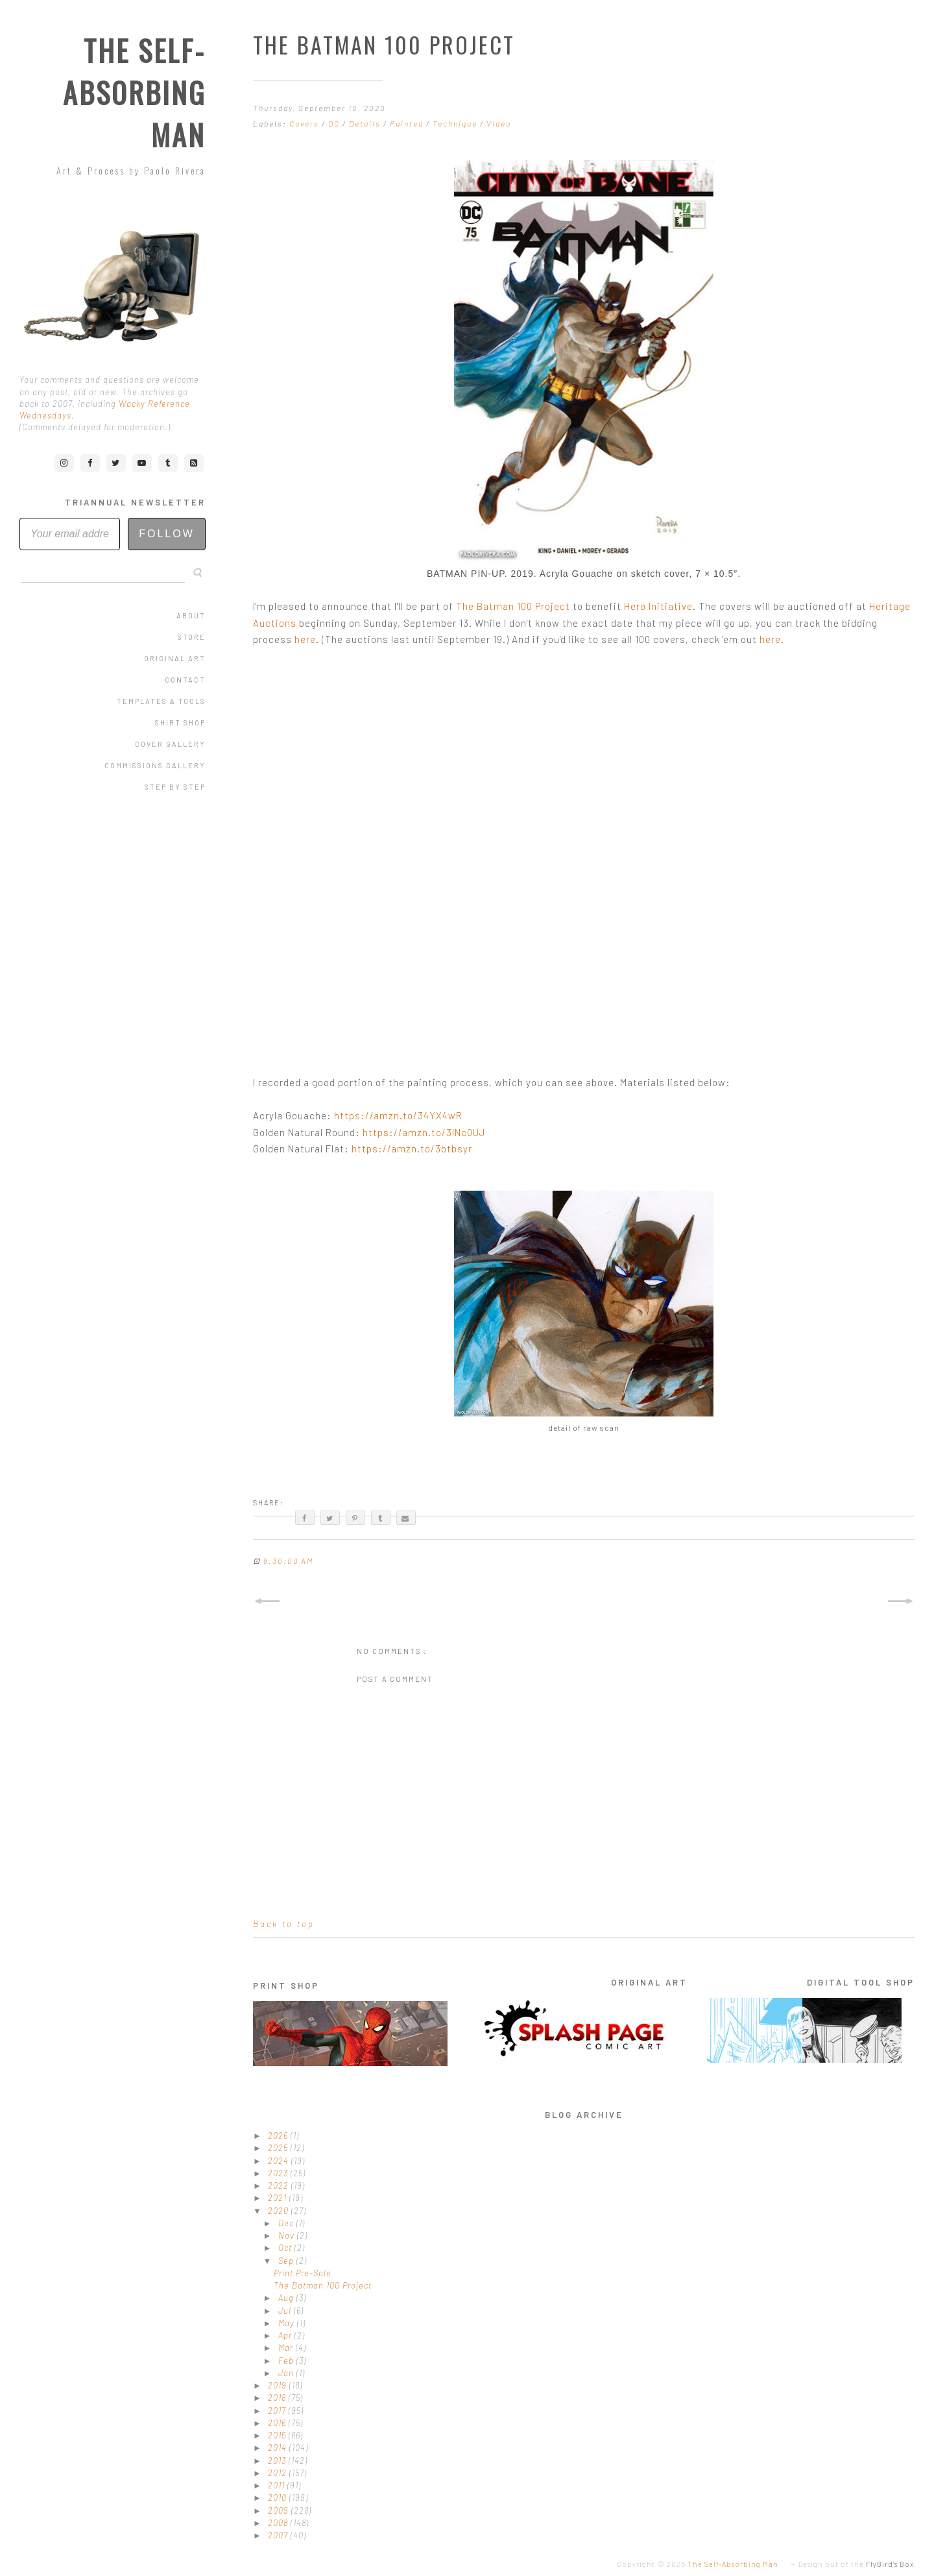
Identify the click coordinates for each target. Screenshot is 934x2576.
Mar (287, 2347)
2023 (279, 2173)
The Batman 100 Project (513, 606)
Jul (286, 2310)
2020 (279, 2210)
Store (192, 637)
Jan (287, 2373)
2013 (278, 2460)
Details (366, 123)
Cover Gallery (170, 744)
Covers (305, 123)
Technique (456, 123)
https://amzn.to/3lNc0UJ (424, 1132)
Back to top (284, 1924)
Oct (286, 2247)
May (287, 2323)
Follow (167, 533)
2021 (278, 2198)
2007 (279, 2535)
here (305, 639)
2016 (278, 2423)
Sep (287, 2260)
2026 (279, 2135)
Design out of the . (857, 2564)
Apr (286, 2335)
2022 (279, 2185)
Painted (408, 123)
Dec (287, 2223)
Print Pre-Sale (302, 2273)
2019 (278, 2385)
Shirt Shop (180, 722)
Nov (287, 2235)
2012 (278, 2473)
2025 (279, 2148)
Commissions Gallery (155, 765)
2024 (279, 2161)
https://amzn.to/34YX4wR (398, 1115)
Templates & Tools (161, 701)
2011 (277, 2485)
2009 (279, 2510)
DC (335, 123)
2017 (278, 2410)
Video (498, 123)
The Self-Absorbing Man (134, 92)
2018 (278, 2397)
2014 (278, 2447)
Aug (287, 2297)
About (191, 615)
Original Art (175, 658)
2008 (279, 2523)
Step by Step (175, 787)
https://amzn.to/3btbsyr (412, 1148)
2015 (278, 2435)
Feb (287, 2360)
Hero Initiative (658, 606)
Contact (185, 679)
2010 (278, 2497)
